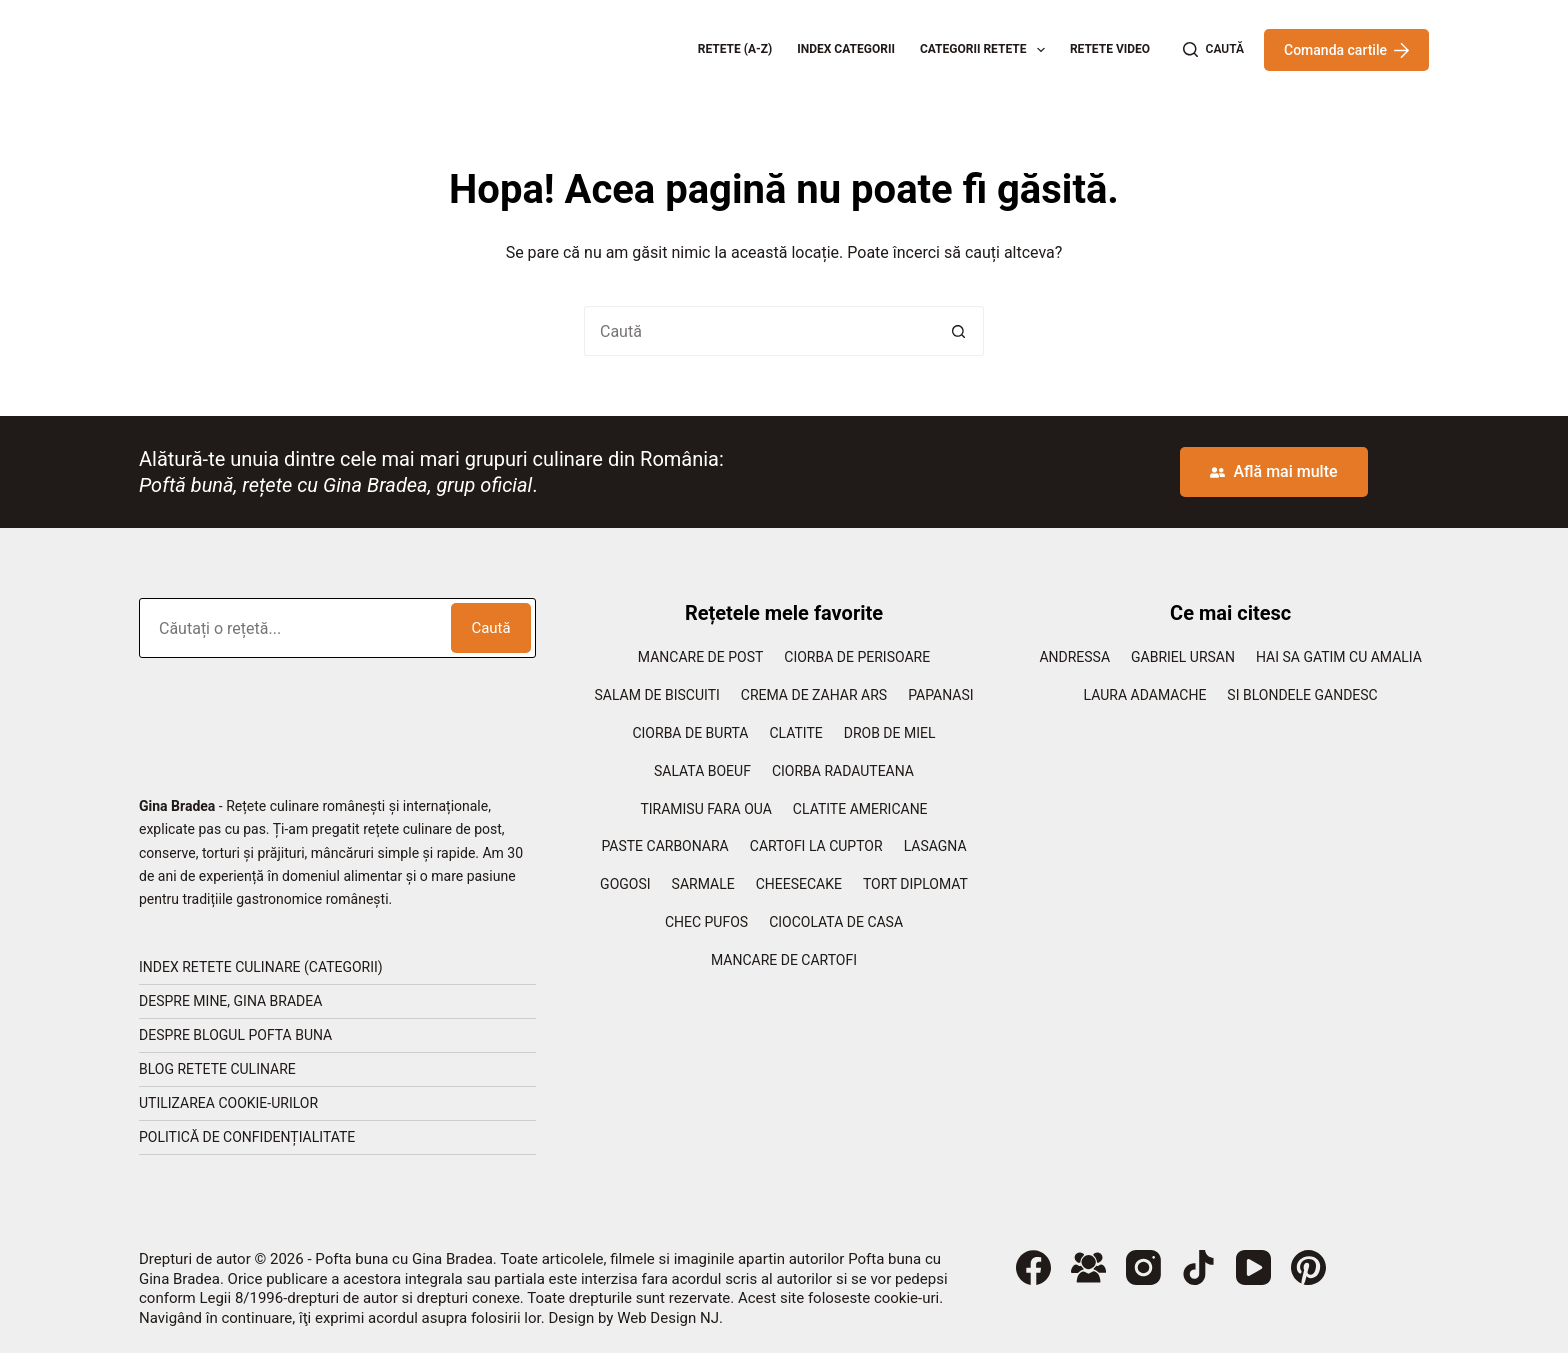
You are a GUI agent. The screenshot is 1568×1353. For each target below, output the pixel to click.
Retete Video (1110, 49)
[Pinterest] (1308, 1267)
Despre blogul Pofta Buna (235, 1035)
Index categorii (846, 49)
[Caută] (1213, 50)
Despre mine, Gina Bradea (230, 1001)
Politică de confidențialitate (247, 1137)
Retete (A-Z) (735, 49)
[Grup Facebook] (1088, 1267)
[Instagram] (1143, 1267)
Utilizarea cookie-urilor (228, 1103)
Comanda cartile (1346, 50)
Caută (490, 628)
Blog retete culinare (217, 1069)
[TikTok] (1198, 1267)
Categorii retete (986, 50)
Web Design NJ (668, 1318)
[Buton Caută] (959, 331)
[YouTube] (1253, 1267)
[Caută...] (759, 331)
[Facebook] (1033, 1267)
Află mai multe (1273, 471)
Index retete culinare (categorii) (261, 967)
